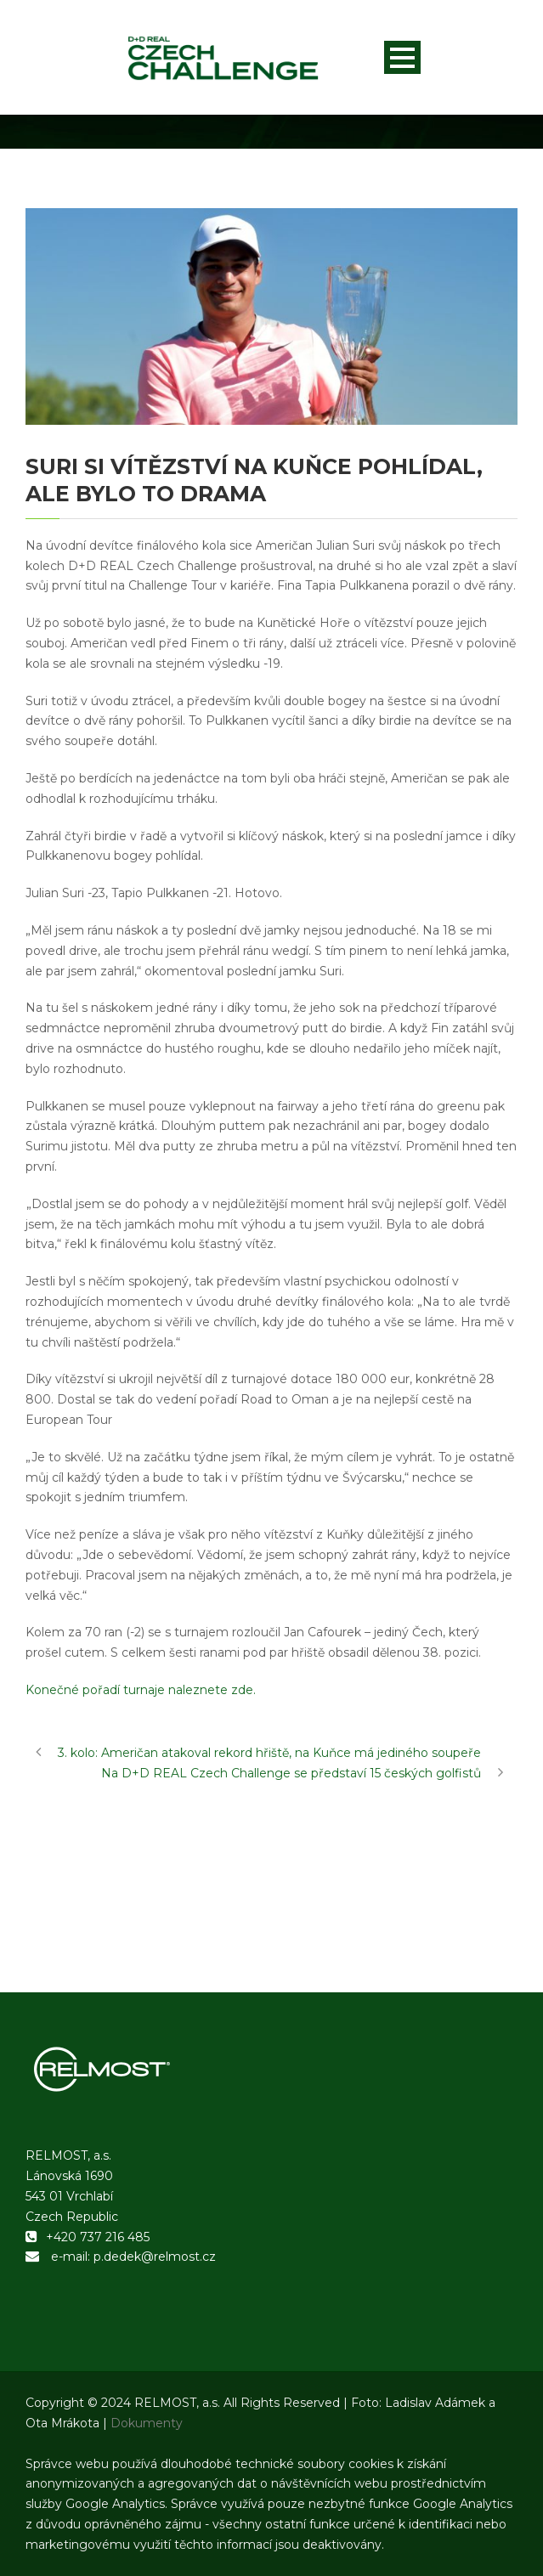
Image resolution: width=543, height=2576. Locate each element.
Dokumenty (146, 2423)
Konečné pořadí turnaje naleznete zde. (140, 1690)
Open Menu (402, 57)
